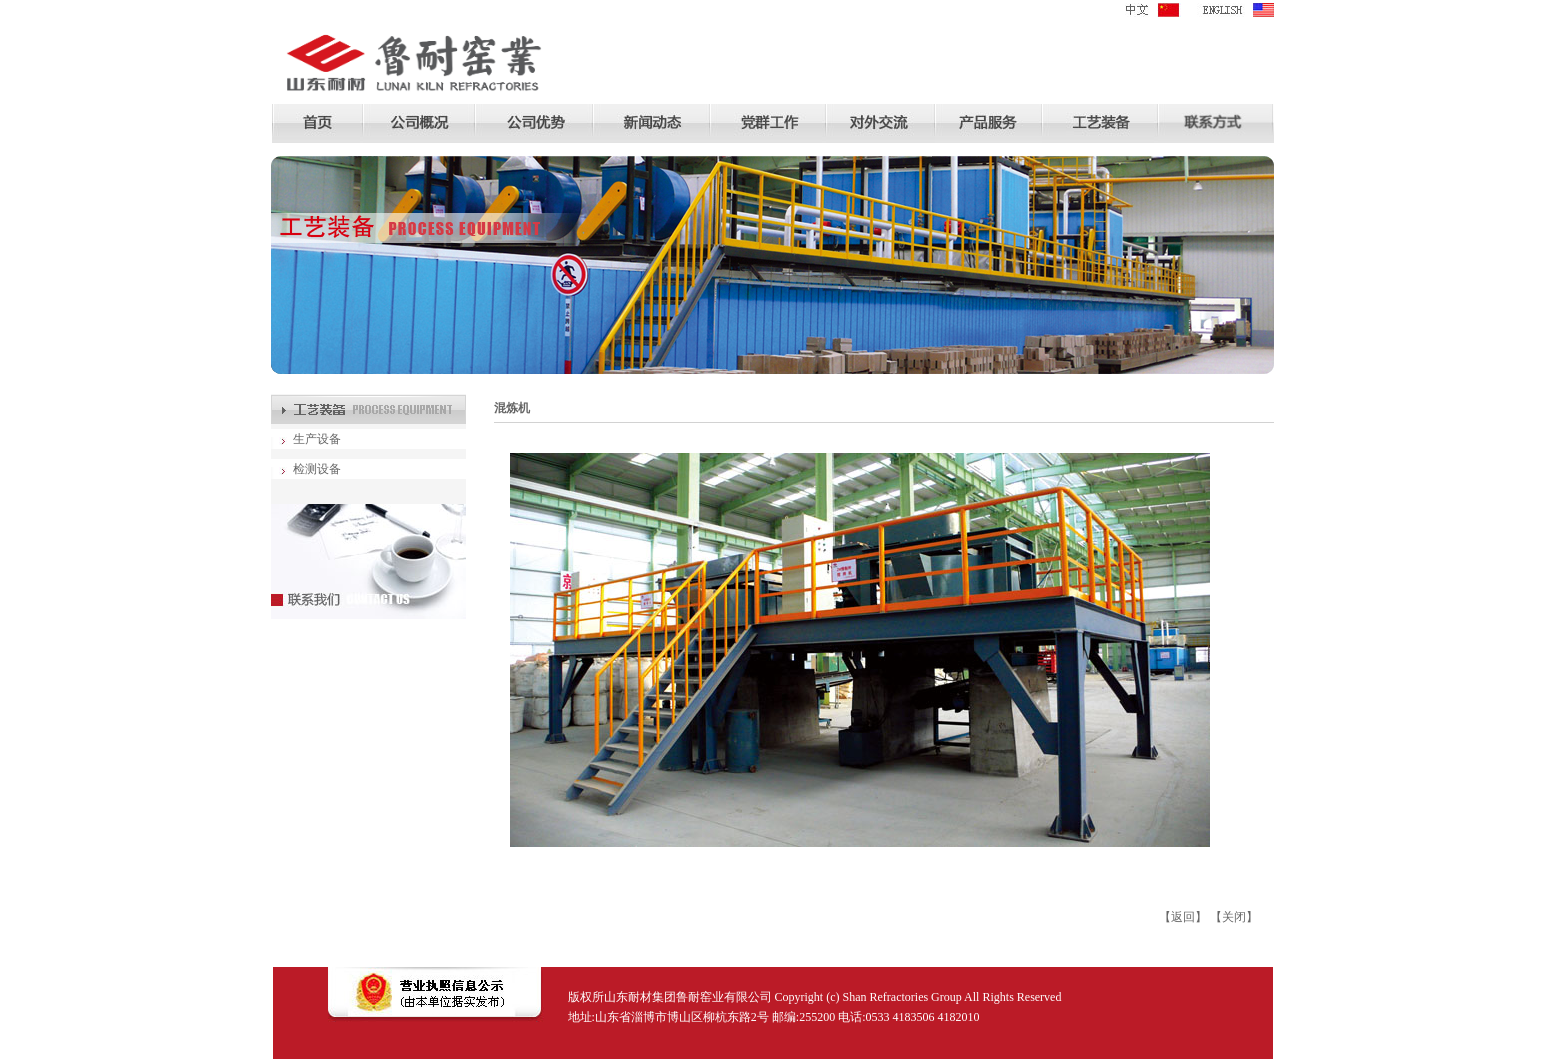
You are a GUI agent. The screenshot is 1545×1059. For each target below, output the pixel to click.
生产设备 (317, 439)
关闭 (1234, 917)
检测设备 (317, 469)
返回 (1183, 917)
